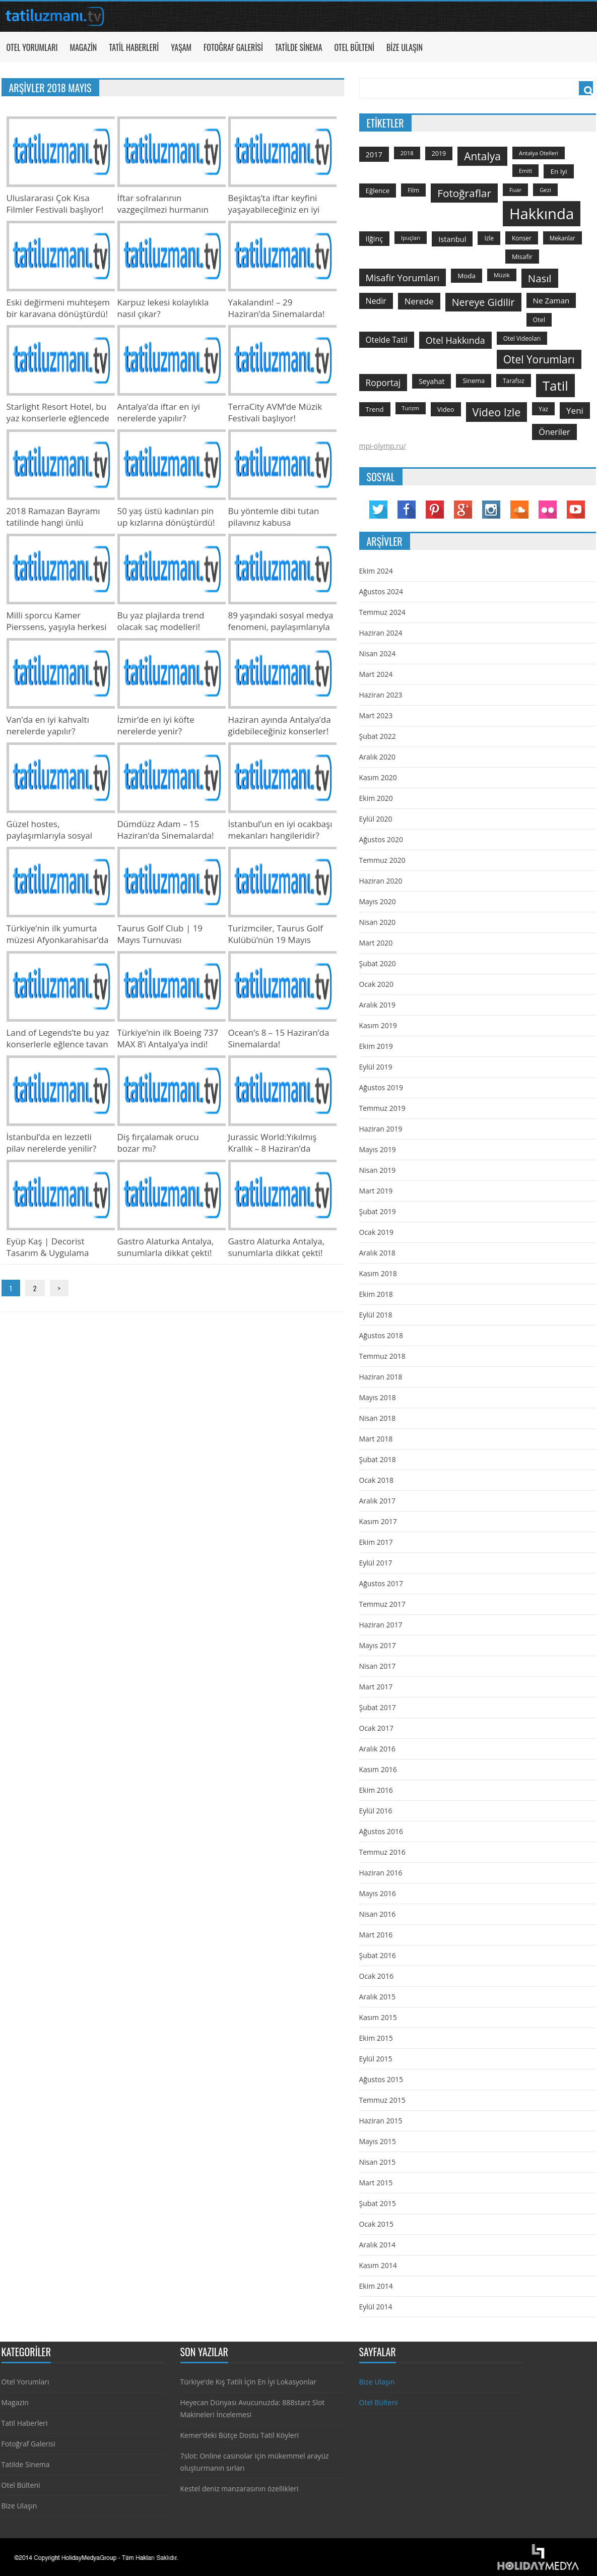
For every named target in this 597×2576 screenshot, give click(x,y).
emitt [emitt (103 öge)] (525, 170)
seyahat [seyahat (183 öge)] (431, 381)
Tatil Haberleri (134, 47)
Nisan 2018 (377, 1418)
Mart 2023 (376, 715)
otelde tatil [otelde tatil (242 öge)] (387, 339)
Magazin (83, 47)
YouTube (576, 509)
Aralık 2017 (377, 1500)
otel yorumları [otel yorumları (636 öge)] (539, 359)
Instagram (491, 509)
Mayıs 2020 (377, 901)
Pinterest (435, 509)
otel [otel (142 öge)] (539, 320)
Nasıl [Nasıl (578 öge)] (540, 278)
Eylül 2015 (375, 2058)
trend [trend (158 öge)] (375, 409)
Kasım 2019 (378, 1025)
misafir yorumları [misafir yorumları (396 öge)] (403, 277)
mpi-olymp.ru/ (382, 446)
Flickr (548, 509)
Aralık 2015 (377, 1996)
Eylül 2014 (375, 2306)
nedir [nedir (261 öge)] (376, 300)
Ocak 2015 (376, 2224)
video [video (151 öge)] (445, 409)
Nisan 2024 (377, 653)
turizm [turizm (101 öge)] (410, 408)
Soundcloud (519, 509)
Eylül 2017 (375, 1562)
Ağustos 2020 (381, 839)
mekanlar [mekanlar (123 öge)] (562, 238)
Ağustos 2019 (381, 1087)
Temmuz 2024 (382, 612)
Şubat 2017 (377, 1707)
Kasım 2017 (378, 1521)
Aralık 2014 (377, 2244)
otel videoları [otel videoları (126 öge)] (522, 338)
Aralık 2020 (377, 757)
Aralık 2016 (377, 1748)
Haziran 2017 (381, 1624)
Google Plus (463, 509)
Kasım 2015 (378, 2017)
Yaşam (181, 47)
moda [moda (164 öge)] (466, 275)
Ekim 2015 (376, 2038)
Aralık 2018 (377, 1253)
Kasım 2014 (378, 2265)
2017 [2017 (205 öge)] (374, 154)
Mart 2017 (376, 1686)
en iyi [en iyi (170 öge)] (558, 171)
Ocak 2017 (376, 1728)
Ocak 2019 (376, 1232)
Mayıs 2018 (377, 1397)
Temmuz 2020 (382, 860)
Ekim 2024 (376, 571)
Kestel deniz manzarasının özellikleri (239, 2488)
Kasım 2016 (378, 1769)
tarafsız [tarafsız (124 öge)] (513, 380)
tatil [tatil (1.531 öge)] (555, 385)
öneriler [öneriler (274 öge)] (554, 431)
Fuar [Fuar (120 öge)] (515, 190)
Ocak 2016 (376, 1976)
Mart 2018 (376, 1438)
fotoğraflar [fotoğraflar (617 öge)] (464, 193)
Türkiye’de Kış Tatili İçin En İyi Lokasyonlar (248, 2381)
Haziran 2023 (381, 695)
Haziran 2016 (381, 1872)
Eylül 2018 (375, 1315)
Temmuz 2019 (382, 1108)
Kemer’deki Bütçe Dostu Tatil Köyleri (239, 2435)
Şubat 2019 (377, 1211)
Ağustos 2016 (381, 1831)
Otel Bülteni (354, 47)
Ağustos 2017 (381, 1583)
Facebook (406, 509)
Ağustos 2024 (381, 591)
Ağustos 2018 (381, 1335)
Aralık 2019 (377, 1005)
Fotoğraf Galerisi (233, 47)
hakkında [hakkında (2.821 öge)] (541, 214)
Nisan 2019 (377, 1170)
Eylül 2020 (375, 819)
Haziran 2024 (381, 633)
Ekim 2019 (376, 1046)
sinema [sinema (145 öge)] (473, 380)
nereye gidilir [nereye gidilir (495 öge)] (483, 302)
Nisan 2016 (377, 1914)
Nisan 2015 (377, 2162)
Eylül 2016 (375, 1810)
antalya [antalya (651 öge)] (482, 156)
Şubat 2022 (377, 736)
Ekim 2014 (376, 2286)
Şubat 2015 (377, 2203)
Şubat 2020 (377, 963)
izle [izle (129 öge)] (489, 238)
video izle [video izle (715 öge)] (497, 412)
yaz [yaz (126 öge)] (543, 409)
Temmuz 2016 (382, 1852)
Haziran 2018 (381, 1376)
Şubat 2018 (377, 1459)
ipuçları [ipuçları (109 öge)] (410, 237)
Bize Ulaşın (404, 47)
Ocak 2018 (376, 1480)
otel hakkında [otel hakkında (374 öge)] (455, 340)
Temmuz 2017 (382, 1604)
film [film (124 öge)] (413, 190)
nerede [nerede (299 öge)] (419, 301)
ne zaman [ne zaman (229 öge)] (551, 300)
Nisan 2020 (377, 922)
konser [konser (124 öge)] (522, 238)
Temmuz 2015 (382, 2100)
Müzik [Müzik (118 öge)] (502, 275)
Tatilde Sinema (298, 47)
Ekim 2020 (376, 798)
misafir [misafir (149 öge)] (522, 256)
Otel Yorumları (32, 47)
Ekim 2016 (376, 1790)
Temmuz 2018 (382, 1356)
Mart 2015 (376, 2182)
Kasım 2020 (378, 777)
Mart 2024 (376, 674)
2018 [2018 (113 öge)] (407, 153)
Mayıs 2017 (377, 1645)
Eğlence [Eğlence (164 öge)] (378, 190)
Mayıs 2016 (377, 1893)
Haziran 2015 (381, 2120)
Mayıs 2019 (377, 1149)
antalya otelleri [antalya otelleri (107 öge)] (538, 153)
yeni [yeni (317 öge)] (574, 410)
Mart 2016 (376, 1934)
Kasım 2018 (378, 1273)
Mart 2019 (376, 1191)
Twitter (378, 509)
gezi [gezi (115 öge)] (545, 190)
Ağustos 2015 (381, 2079)
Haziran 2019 (381, 1129)
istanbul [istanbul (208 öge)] (452, 239)
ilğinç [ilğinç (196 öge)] (374, 238)
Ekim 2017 (376, 1542)
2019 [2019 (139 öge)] (439, 153)
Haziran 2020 (381, 881)
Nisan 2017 (377, 1666)
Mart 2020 (376, 943)
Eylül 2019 (375, 1067)
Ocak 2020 (376, 984)
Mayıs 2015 (377, 2141)
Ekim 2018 (376, 1294)
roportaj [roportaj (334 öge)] (383, 382)
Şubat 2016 (377, 1955)
